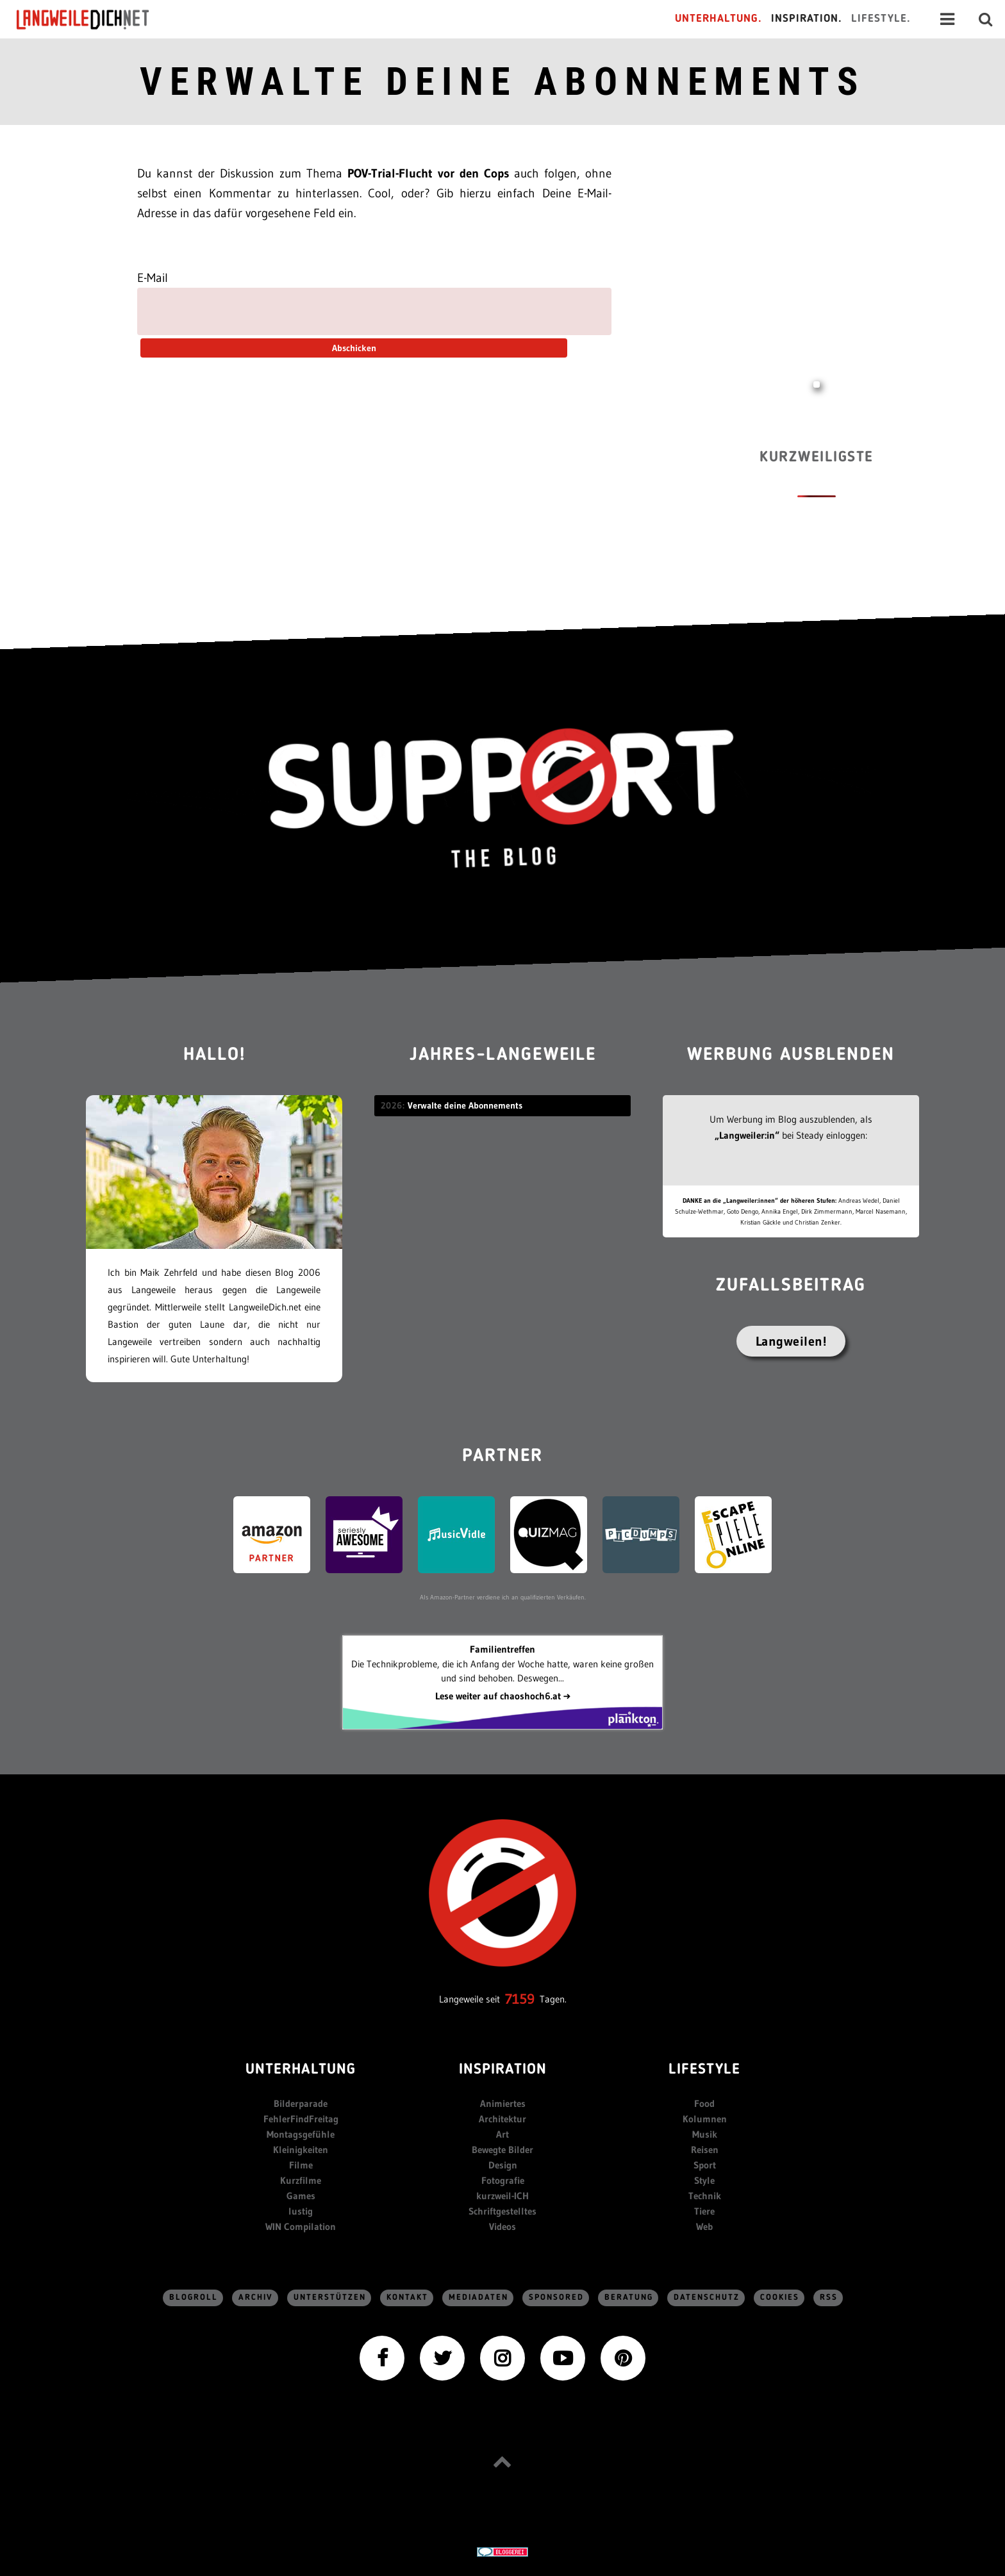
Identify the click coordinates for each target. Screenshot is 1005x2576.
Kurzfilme (300, 2180)
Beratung (628, 2297)
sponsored (556, 2297)
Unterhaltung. (718, 18)
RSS (829, 2297)
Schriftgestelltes (502, 2211)
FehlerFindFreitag (300, 2119)
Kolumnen (705, 2119)
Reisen (704, 2149)
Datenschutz (707, 2297)
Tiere (704, 2211)
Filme (301, 2165)
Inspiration (503, 2070)
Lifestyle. (881, 18)
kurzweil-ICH (502, 2196)
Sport (705, 2165)
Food (704, 2103)
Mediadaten (478, 2297)
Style (704, 2180)
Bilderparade (301, 2103)
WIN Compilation (300, 2226)
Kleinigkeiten (300, 2149)
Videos (502, 2226)
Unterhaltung (300, 2070)
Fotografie (502, 2180)
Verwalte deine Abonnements (502, 81)
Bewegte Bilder (502, 2149)
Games (301, 2196)
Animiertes (503, 2103)
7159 (520, 1999)
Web (704, 2226)
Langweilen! (791, 1341)
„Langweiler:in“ (747, 1135)
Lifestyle (704, 2070)
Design (502, 2165)
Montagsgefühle (301, 2134)
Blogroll (193, 2297)
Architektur (502, 2119)
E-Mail (152, 277)
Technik (704, 2196)
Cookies (779, 2297)
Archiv (255, 2297)
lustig (300, 2211)
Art (502, 2134)
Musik (704, 2134)
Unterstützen (330, 2297)
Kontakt (407, 2297)
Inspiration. (806, 18)
